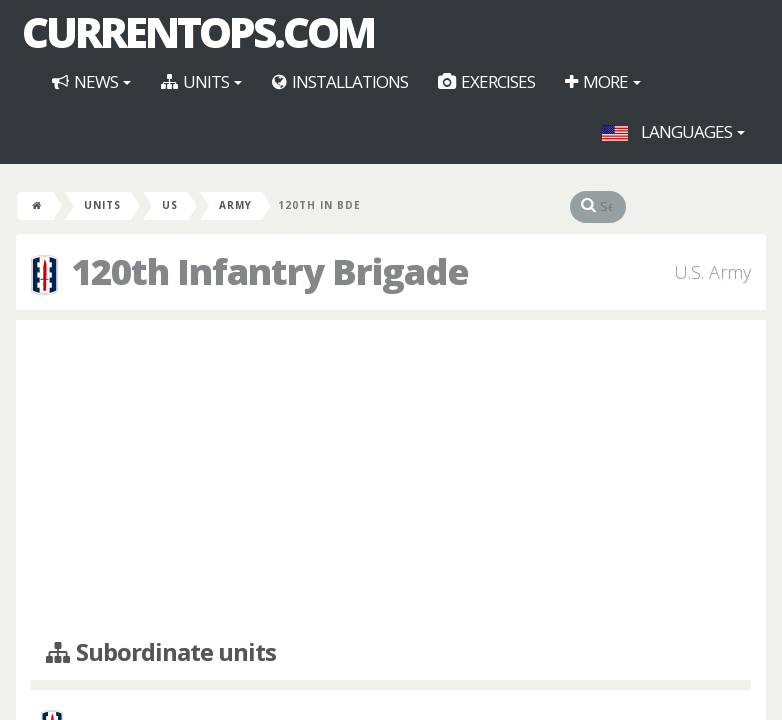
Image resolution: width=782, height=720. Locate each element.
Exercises (486, 81)
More (603, 81)
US (170, 205)
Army (235, 205)
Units (201, 81)
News (91, 81)
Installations (340, 81)
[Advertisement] (391, 480)
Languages (673, 131)
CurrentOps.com (198, 32)
